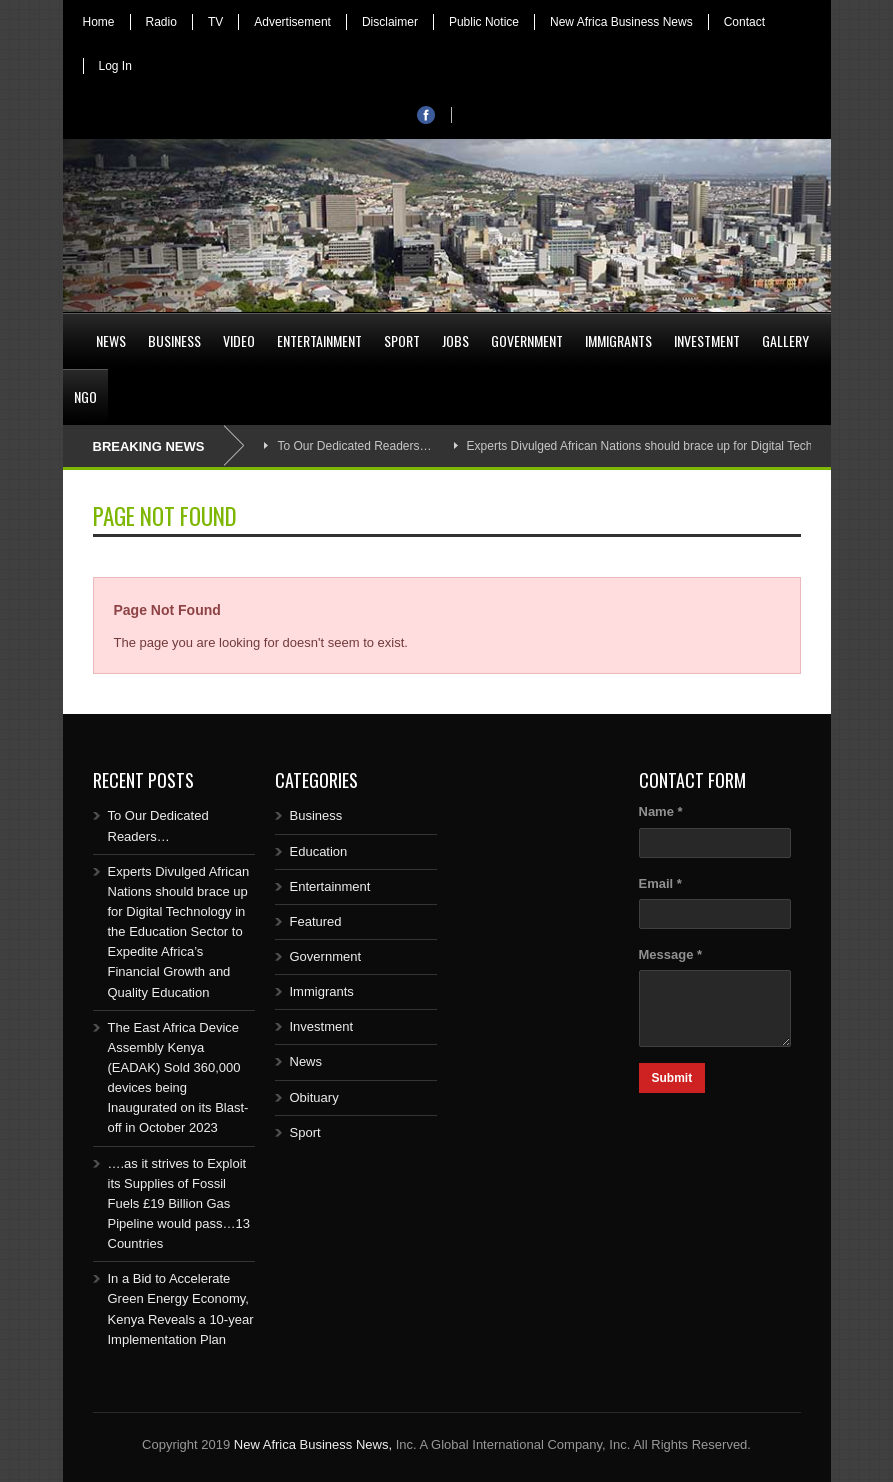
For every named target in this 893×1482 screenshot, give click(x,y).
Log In (115, 66)
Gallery (785, 340)
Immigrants (618, 340)
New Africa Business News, (313, 1444)
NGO (85, 396)
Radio (161, 22)
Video (239, 340)
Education (319, 851)
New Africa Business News (621, 22)
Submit (672, 1078)
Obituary (314, 1097)
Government (527, 340)
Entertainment (319, 340)
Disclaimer (390, 22)
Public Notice (484, 22)
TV (215, 22)
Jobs (455, 340)
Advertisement (292, 22)
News (111, 340)
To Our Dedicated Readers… (354, 446)
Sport (402, 340)
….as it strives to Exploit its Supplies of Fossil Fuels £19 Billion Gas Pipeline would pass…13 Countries (179, 1204)
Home (99, 22)
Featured (316, 921)
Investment (707, 340)
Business (174, 340)
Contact (744, 22)
